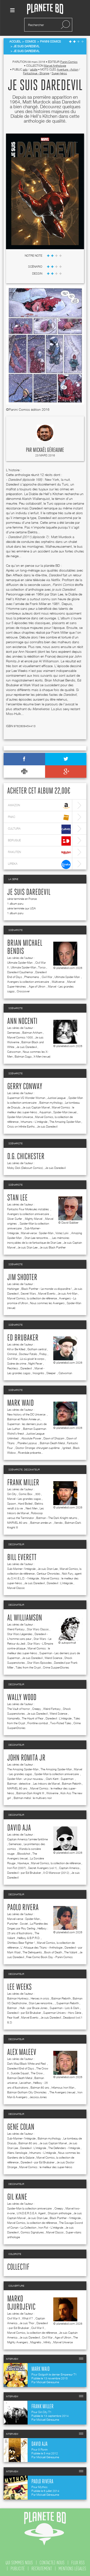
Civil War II (13, 2318)
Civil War (47, 977)
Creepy (36, 1709)
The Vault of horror (18, 1709)
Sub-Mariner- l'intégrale (21, 1569)
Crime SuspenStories (56, 1667)
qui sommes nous (19, 2562)
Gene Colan (20, 2127)
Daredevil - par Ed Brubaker (24, 1872)
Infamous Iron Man (62, 2087)
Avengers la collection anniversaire (28, 981)
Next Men (31, 1508)
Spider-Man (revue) (65, 1112)
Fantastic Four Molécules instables (28, 1209)
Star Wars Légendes (19, 1634)
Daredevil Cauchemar (20, 972)
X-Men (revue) (42, 1056)
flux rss (78, 2562)
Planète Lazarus (28, 1443)
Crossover (23, 991)
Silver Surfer (15, 1218)
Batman (12, 2008)
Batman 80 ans (39, 2087)
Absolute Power (31, 1438)
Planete (45, 9)
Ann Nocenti (22, 1021)
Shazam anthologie (59, 2213)
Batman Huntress (18, 1998)
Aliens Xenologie (17, 2153)
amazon (39, 805)
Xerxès (58, 1522)
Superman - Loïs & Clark (64, 2008)
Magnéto (35, 2342)
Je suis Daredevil (28, 892)
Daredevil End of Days (20, 2068)
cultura (39, 829)
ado (25, 69)
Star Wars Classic (38, 1629)
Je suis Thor (26, 2323)
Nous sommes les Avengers (47, 1303)
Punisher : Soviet (17, 1923)
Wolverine (52, 1793)
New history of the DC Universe (26, 1414)
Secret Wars (28, 1293)
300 (37, 1494)
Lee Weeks (19, 1987)
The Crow (37, 2073)
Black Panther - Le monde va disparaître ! (46, 1289)
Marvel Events (46, 1293)
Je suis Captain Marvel (36, 1107)
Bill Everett (21, 1557)
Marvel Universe (63, 2342)
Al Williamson (24, 1618)
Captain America (69, 1868)
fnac (39, 817)
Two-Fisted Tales (60, 1723)
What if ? (27, 2318)
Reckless (12, 1368)
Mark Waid (20, 1403)
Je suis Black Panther (53, 1247)
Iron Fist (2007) (16, 1868)
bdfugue (39, 841)
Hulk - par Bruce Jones (34, 2008)
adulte (33, 69)
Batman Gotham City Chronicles (27, 2092)
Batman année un (41, 1522)
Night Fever (35, 1363)
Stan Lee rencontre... (37, 1238)
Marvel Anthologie (55, 65)
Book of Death (53, 1952)
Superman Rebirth (67, 2003)
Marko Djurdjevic (21, 2303)
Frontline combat (37, 1723)
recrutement (41, 2568)
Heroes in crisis (40, 1998)
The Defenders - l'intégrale (64, 2148)
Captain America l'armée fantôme (27, 1839)
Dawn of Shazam (53, 1438)
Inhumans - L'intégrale (34, 1121)
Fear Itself (13, 2017)
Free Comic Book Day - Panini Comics (49, 1957)
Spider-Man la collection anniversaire (56, 1774)
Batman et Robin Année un (23, 1419)
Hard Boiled (25, 1503)
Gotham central (36, 1349)
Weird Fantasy (16, 1629)
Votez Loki (62, 1233)
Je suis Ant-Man (67, 1293)
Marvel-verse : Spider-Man (37, 1233)
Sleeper (51, 1373)
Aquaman (45, 1112)
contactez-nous (52, 2562)
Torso (42, 967)
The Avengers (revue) (62, 2092)
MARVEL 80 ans (17, 1522)
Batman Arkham (32, 1032)
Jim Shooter (22, 1277)
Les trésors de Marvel (46, 1783)
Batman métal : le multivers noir (33, 1798)
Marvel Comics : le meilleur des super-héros (45, 2167)
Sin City (12, 1494)
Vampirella (13, 1718)
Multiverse (58, 981)
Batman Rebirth (71, 1783)
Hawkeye (23, 1863)
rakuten (39, 852)
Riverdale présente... (30, 1452)
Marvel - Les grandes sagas (24, 1499)
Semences (13, 1032)
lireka (39, 864)
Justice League (56, 1098)
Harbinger (13, 1289)
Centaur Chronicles (48, 1573)
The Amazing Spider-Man (65, 1121)
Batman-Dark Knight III (30, 1793)
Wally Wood (21, 1697)
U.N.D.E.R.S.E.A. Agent (31, 2213)
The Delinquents (32, 1952)
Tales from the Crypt (28, 1667)
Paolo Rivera (23, 1908)
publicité (18, 2568)
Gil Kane (17, 2197)
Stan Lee (17, 1198)
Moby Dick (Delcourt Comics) (25, 1168)
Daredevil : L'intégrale (60, 1583)
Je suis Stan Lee (27, 1247)
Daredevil (26, 1368)
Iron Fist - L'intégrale (50, 2227)
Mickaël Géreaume (48, 450)
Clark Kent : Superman (60, 1779)
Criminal (12, 1354)
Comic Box (26, 1494)
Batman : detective (19, 1783)
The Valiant (70, 1952)
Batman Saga (23, 1056)
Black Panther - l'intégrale (65, 2218)
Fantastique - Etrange (36, 73)
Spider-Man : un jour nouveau (25, 1779)
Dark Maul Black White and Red (26, 2063)
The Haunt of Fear (32, 1718)
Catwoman (14, 1051)
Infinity (47, 2342)
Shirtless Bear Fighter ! (21, 1942)
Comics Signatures (32, 2232)
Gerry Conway (24, 1087)
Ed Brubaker (22, 1338)
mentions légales (72, 2568)
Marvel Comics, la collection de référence (32, 1298)
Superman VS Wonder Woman (26, 1098)
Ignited (66, 1448)
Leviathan (25, 2083)
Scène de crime (16, 1363)
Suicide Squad (20, 2073)
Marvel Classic (16, 1588)
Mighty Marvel (34, 1218)
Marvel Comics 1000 (20, 1037)
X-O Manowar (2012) (56, 1872)
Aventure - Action (67, 69)
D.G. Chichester (25, 1157)
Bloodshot (23, 1853)
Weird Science (53, 1658)
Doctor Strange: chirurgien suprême (38, 1448)
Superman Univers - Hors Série (62, 2012)
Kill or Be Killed (16, 1349)
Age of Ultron (37, 986)
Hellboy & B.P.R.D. (28, 1938)
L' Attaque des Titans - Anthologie (41, 1947)
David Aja (19, 1828)
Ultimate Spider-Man (20, 962)
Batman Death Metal (52, 1443)
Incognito (38, 1373)
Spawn (11, 1503)
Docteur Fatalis (28, 1354)
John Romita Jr (26, 1758)
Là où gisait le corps (32, 1359)
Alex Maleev (21, 2052)
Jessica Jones (38, 2097)
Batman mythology (51, 1102)
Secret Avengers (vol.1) (42, 1868)
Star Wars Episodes (39, 1662)
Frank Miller (23, 1483)
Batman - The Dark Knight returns (56, 1518)
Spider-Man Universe (20, 1117)
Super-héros (59, 73)
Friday (43, 1354)
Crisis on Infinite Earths (21, 1126)
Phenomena (32, 977)
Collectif (18, 2267)
